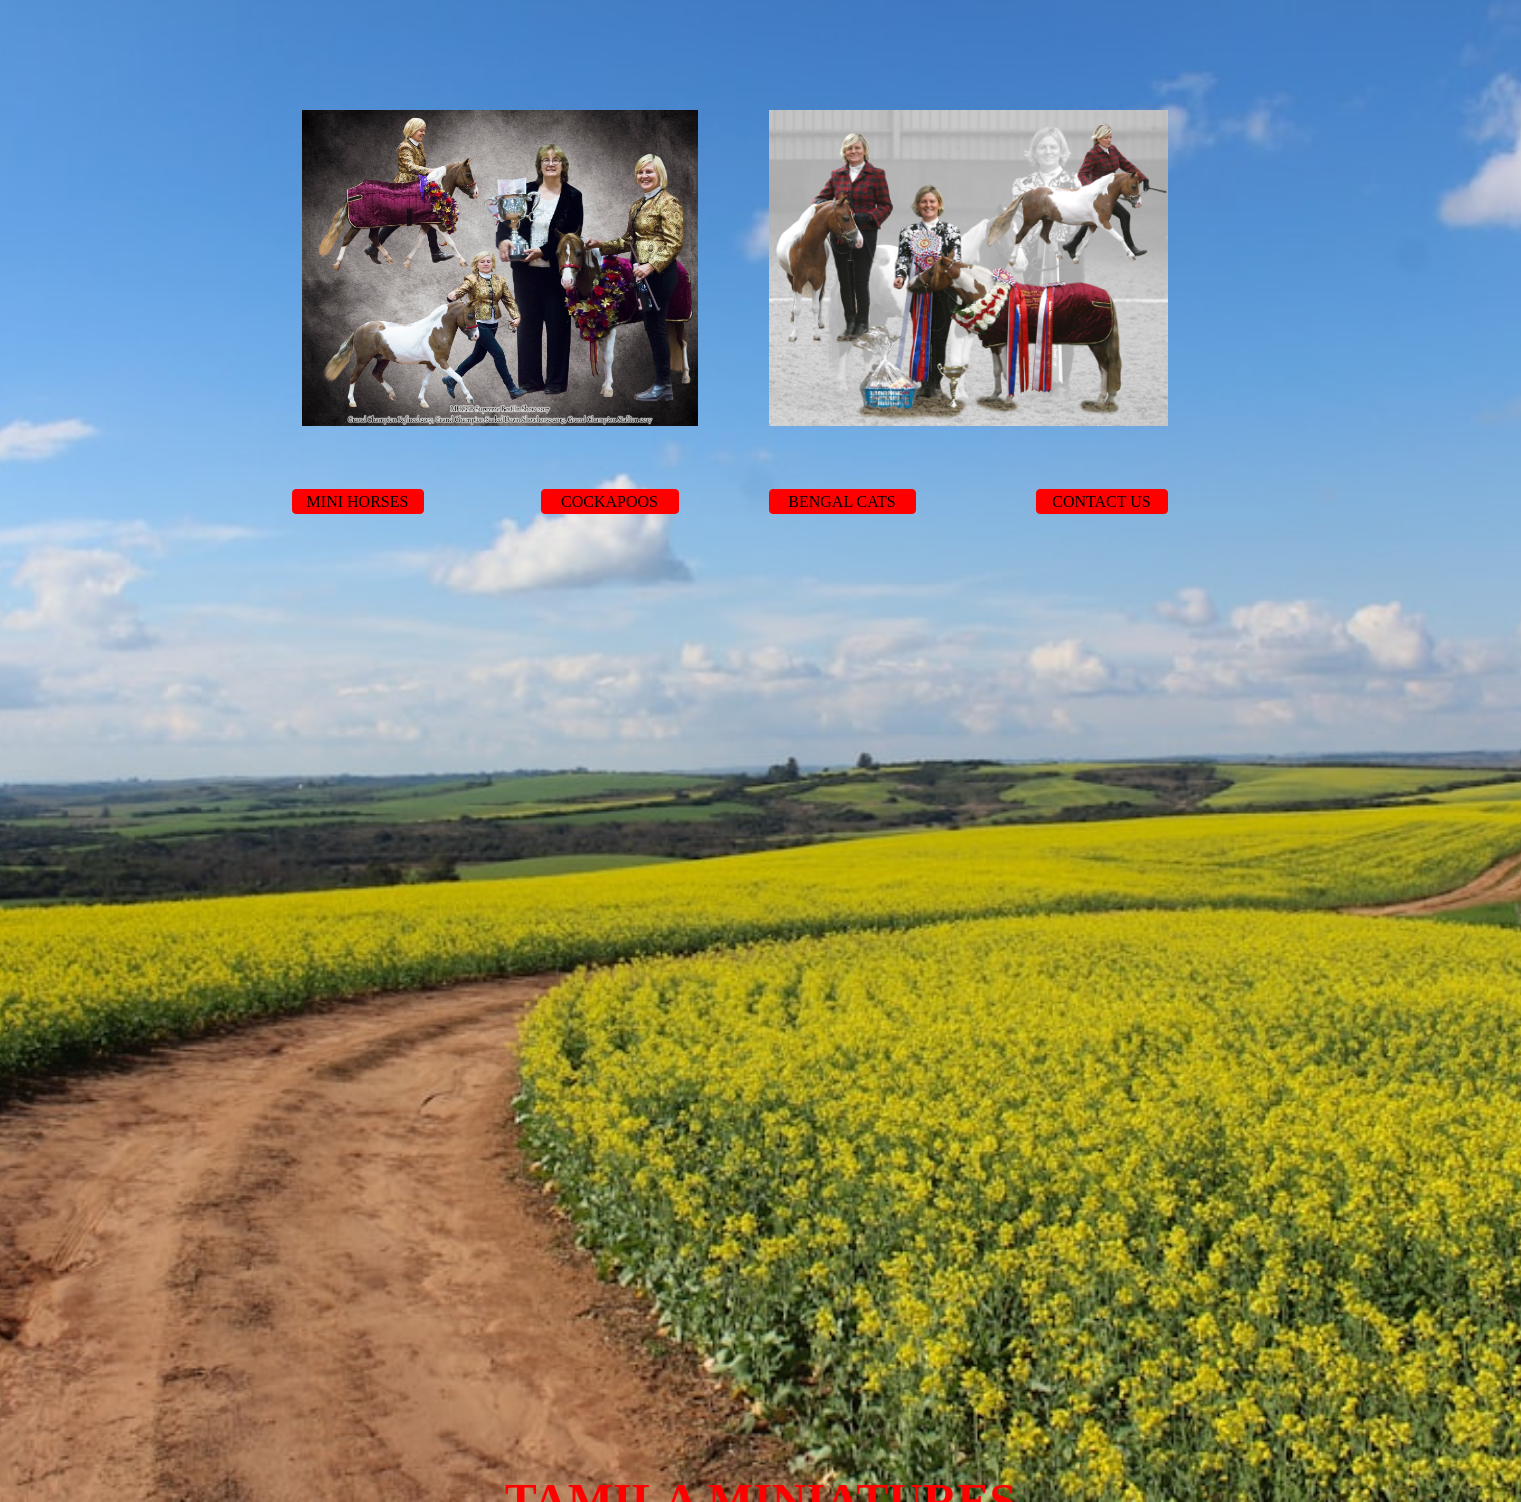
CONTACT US (1101, 501)
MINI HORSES (358, 501)
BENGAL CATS (841, 501)
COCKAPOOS (609, 501)
